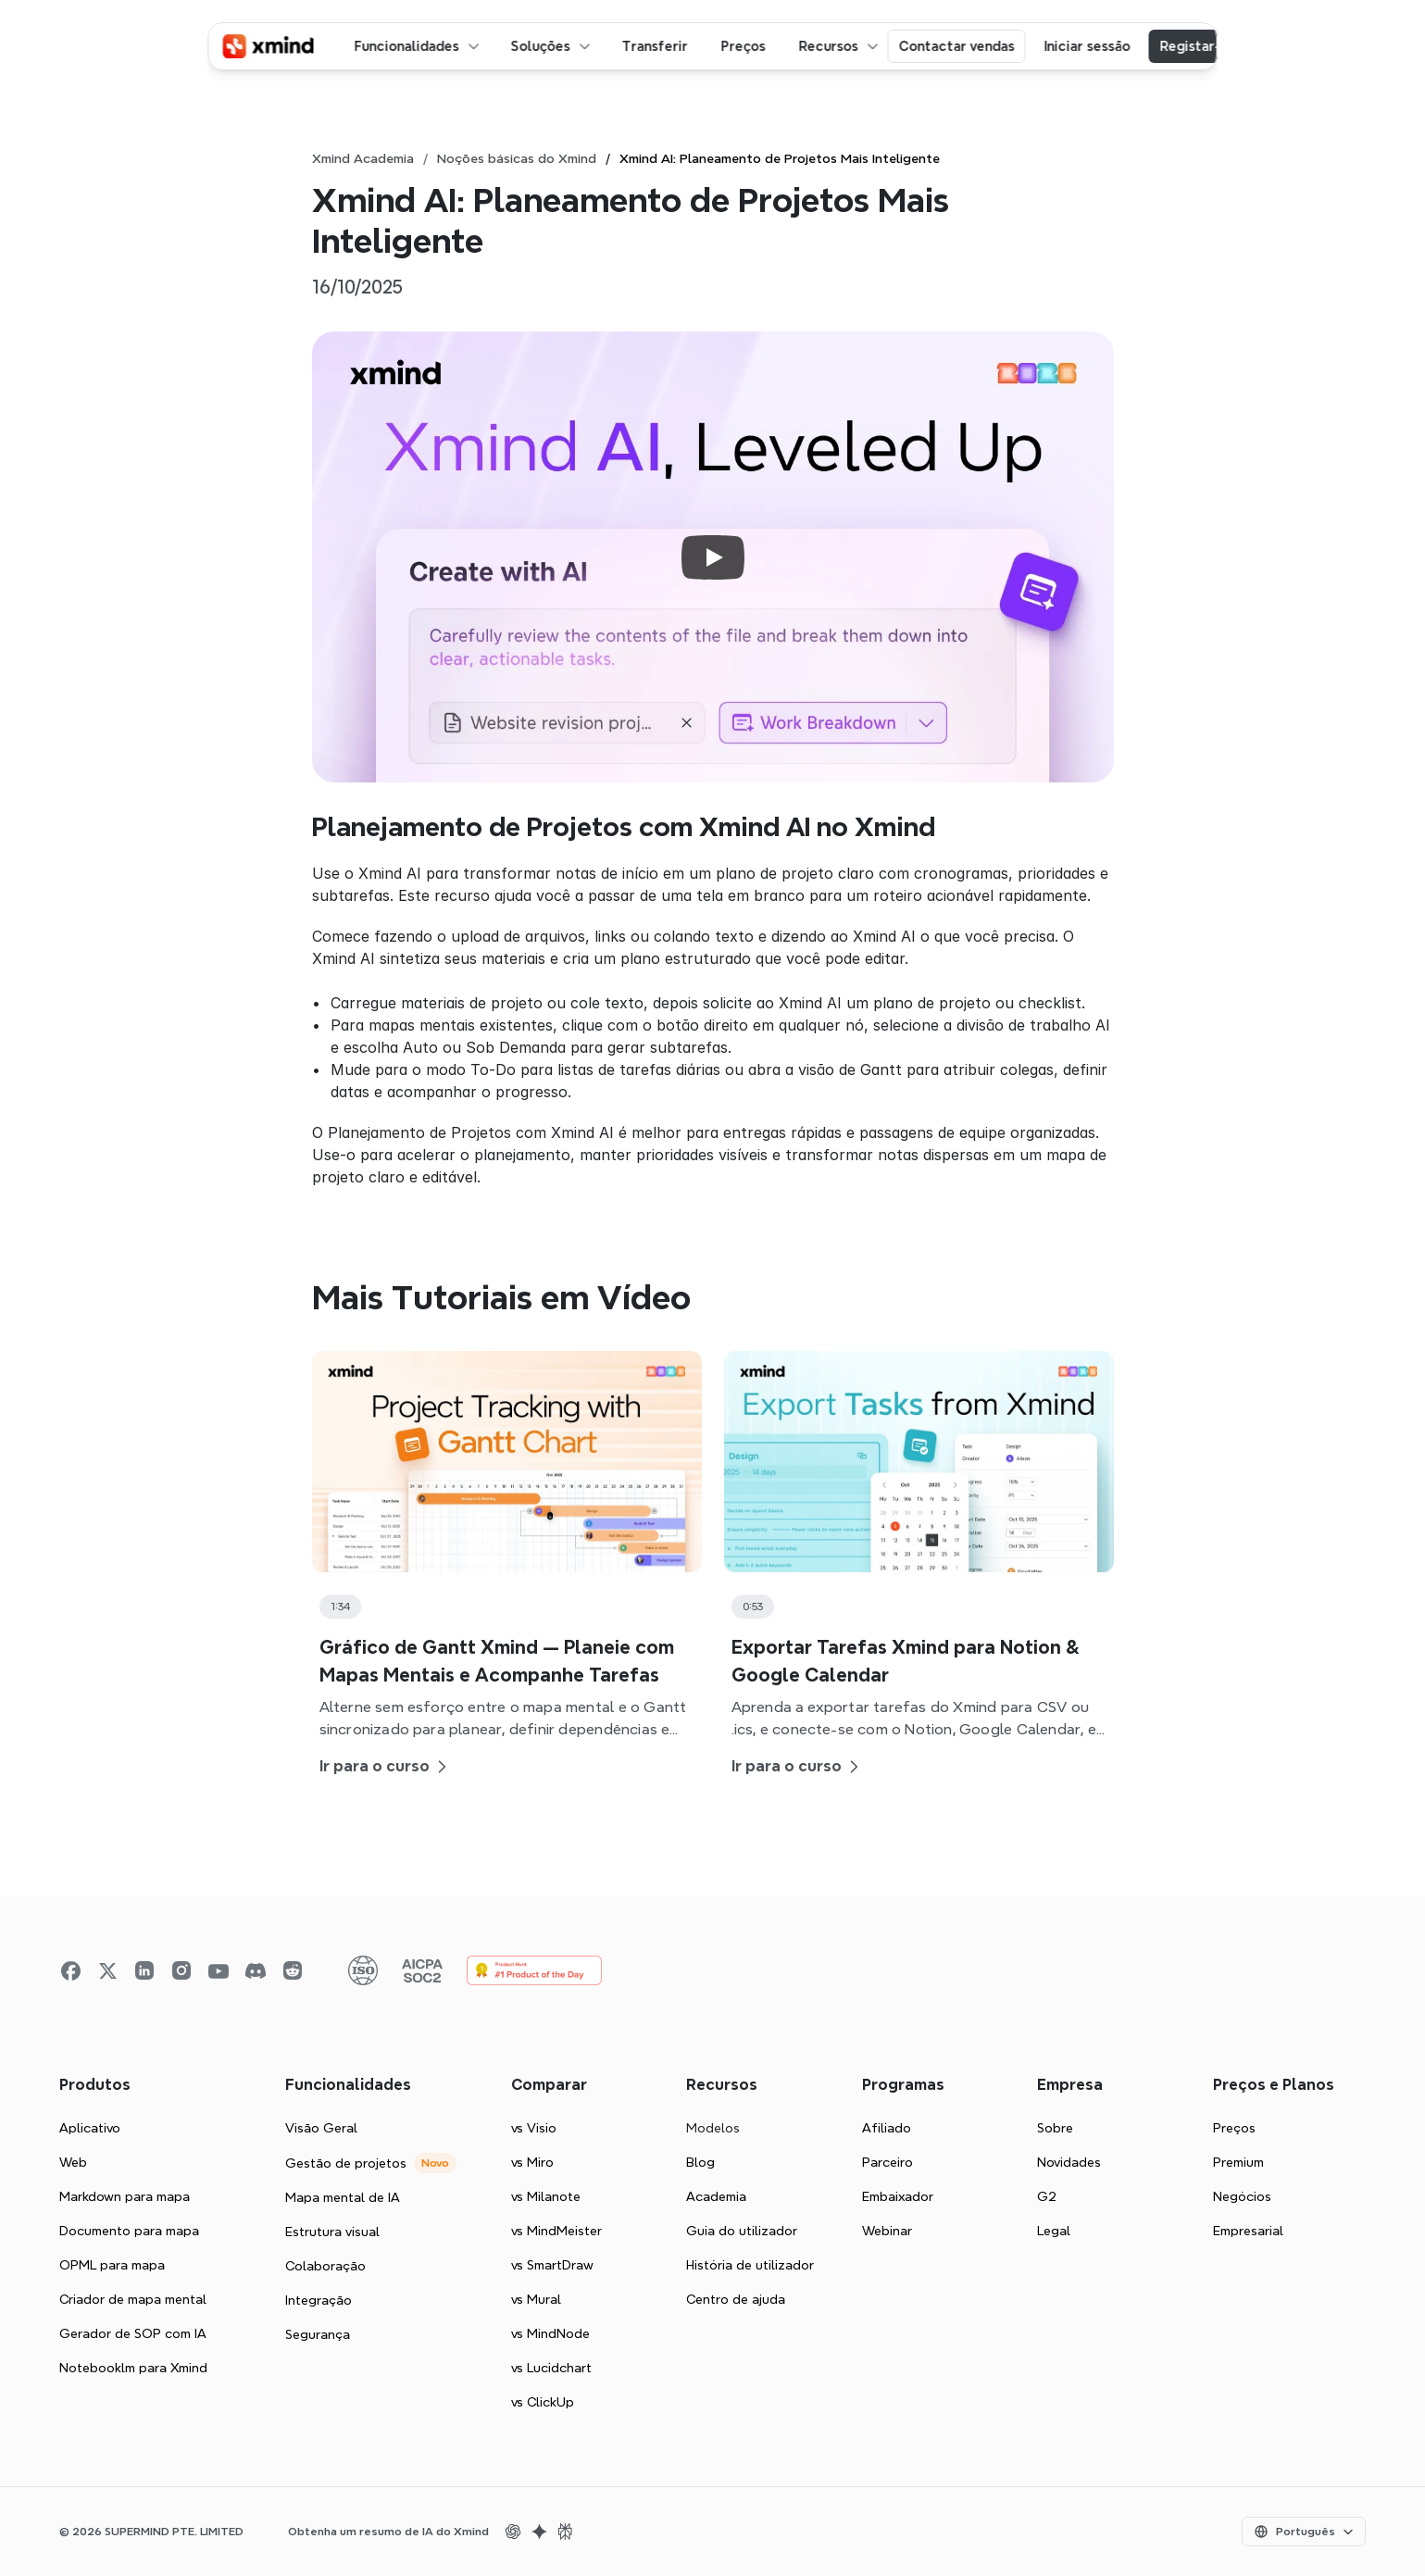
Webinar (887, 2230)
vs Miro (532, 2162)
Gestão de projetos (345, 2163)
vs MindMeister (556, 2230)
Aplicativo (89, 2127)
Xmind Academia (363, 158)
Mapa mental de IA (342, 2197)
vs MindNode (550, 2333)
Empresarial (1248, 2230)
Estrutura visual (332, 2231)
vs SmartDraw (552, 2264)
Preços (1234, 2127)
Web (73, 2162)
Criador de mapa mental (132, 2299)
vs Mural (536, 2299)
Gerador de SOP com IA (132, 2333)
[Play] (712, 557)
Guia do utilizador (741, 2230)
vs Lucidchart (551, 2367)
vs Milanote (546, 2196)
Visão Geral (321, 2127)
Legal (1053, 2230)
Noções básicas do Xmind (516, 158)
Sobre (1055, 2127)
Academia (716, 2196)
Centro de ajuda (735, 2299)
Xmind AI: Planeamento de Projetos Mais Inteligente (779, 158)
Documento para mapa (129, 2230)
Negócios (1242, 2196)
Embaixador (897, 2196)
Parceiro (887, 2162)
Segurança (317, 2334)
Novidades (1069, 2162)
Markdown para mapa (124, 2196)
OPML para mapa (112, 2264)
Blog (700, 2162)
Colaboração (325, 2265)
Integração (318, 2300)
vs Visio (533, 2127)
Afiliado (886, 2127)
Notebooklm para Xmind (133, 2367)
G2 (1046, 2196)
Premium (1238, 2162)
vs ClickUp (542, 2401)
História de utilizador (750, 2264)
